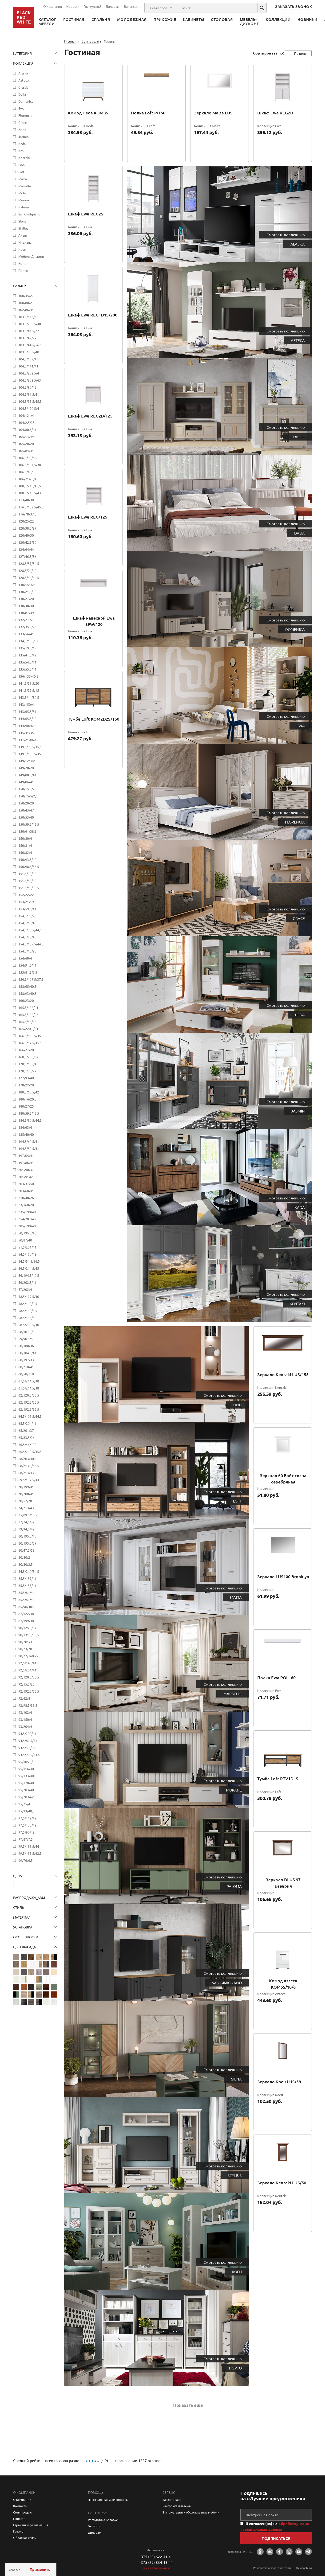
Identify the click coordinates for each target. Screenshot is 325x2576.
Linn (21, 165)
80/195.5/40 (27, 1536)
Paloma (23, 207)
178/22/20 (26, 1085)
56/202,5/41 (27, 1282)
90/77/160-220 (29, 1656)
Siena (22, 221)
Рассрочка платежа (176, 2506)
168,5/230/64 (28, 1057)
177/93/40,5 (27, 1078)
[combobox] (298, 53)
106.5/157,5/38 (29, 465)
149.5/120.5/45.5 (31, 754)
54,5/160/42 (27, 1254)
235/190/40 (27, 1212)
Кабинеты (193, 19)
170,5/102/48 (28, 1064)
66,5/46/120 (27, 1444)
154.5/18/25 (27, 951)
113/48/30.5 (27, 500)
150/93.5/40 (27, 859)
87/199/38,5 (27, 1621)
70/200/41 (26, 1494)
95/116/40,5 (27, 1769)
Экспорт (94, 2526)
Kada (22, 143)
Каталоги (20, 2531)
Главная (70, 41)
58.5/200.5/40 (28, 1325)
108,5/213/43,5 (29, 486)
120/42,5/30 (27, 542)
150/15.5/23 (27, 789)
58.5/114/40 (27, 1317)
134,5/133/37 (28, 641)
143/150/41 (27, 704)
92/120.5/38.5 (28, 1677)
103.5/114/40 (28, 317)
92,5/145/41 (27, 1663)
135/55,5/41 (27, 669)
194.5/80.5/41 (28, 1148)
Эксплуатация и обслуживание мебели (190, 2512)
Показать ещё (188, 2405)
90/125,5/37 (27, 1628)
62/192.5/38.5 (28, 1409)
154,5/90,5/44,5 (30, 930)
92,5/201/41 (27, 1670)
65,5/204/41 (27, 1423)
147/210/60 (27, 740)
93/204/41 (26, 1726)
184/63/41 (26, 1127)
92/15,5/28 (26, 1684)
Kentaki (24, 158)
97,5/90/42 (26, 1832)
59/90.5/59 (26, 1339)
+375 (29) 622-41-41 (156, 2556)
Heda (22, 129)
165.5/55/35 (27, 1021)
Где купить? (92, 6)
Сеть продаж (22, 2512)
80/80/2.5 (25, 1564)
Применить (40, 2569)
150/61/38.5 (27, 831)
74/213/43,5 (27, 1508)
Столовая (222, 19)
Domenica (25, 101)
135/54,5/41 (27, 662)
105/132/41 (27, 436)
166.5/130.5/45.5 (31, 1036)
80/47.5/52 (26, 1550)
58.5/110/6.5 (27, 1310)
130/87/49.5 (27, 613)
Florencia (25, 115)
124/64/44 (26, 549)
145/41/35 (26, 732)
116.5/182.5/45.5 (31, 507)
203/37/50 (26, 1184)
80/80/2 (24, 1557)
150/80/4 (25, 838)
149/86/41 (26, 782)
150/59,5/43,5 (28, 824)
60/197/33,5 (27, 1360)
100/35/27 (26, 295)
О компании (52, 6)
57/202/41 (26, 1289)
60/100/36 (26, 1346)
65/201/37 (26, 1430)
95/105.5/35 (27, 1762)
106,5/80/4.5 (27, 458)
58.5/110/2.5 (27, 1303)
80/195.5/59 (27, 1543)
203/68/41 (26, 1191)
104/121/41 (27, 415)
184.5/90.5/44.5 (30, 1120)
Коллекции (278, 19)
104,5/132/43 (28, 359)
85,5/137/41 (27, 1578)
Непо (22, 263)
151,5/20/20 (27, 873)
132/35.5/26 (27, 627)
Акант (22, 235)
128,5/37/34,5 (28, 563)
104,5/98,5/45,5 (30, 401)
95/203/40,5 (27, 1790)
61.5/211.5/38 (28, 1388)
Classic (23, 87)
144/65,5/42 (27, 718)
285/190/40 (27, 1226)
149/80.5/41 (27, 775)
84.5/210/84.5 (28, 1571)
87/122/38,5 (27, 1614)
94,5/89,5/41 (27, 1740)
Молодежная (132, 19)
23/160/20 (26, 1205)
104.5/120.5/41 (29, 408)
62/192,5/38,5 (28, 1402)
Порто (23, 270)
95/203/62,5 (27, 1797)
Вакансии (131, 6)
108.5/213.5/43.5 (31, 493)
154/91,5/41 (27, 965)
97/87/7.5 (25, 1839)
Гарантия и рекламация (30, 2525)
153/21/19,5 (27, 902)
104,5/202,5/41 (29, 373)
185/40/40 (26, 1134)
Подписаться (276, 2538)
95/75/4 (24, 1804)
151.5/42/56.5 (28, 888)
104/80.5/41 (27, 429)
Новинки (307, 19)
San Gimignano (29, 214)
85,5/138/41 (27, 1585)
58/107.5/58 (27, 1332)
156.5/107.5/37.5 (31, 979)
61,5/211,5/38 (28, 1381)
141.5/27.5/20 (28, 683)
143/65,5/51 (27, 711)
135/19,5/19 (27, 648)
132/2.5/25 (26, 620)
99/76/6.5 (25, 1860)
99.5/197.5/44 (28, 1846)
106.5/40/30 (27, 472)
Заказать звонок (156, 2567)
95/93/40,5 (26, 1811)
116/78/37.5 (27, 514)
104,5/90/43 (27, 387)
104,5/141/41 (28, 366)
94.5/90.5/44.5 (29, 1754)
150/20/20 (26, 803)
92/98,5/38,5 (27, 1705)
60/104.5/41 (27, 1353)
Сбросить (15, 2570)
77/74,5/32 (26, 1522)
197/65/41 (26, 1155)
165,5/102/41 (28, 1007)
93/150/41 (26, 1719)
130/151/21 (27, 584)
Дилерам (112, 6)
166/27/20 (26, 1050)
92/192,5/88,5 (28, 1691)
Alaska (23, 73)
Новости (72, 6)
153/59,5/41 (27, 909)
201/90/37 (26, 1169)
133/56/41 (26, 634)
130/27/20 (26, 599)
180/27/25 (26, 1106)
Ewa (21, 108)
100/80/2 (25, 303)
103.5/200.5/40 (29, 324)
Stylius (23, 228)
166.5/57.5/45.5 (30, 1043)
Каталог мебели (47, 21)
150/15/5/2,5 (28, 796)
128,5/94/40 (27, 570)
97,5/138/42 (27, 1825)
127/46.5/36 (27, 556)
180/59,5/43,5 (28, 1113)
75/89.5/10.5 (27, 1515)
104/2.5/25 (26, 422)
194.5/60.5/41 (28, 1141)
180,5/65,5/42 (28, 1092)
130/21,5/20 (27, 591)
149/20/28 (26, 768)
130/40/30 (26, 606)
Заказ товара (171, 2499)
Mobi (22, 193)
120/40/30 (26, 535)
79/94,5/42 (26, 1529)
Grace (22, 122)
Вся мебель (90, 41)
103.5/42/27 (27, 338)
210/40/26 (26, 1198)
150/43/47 (26, 810)
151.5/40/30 (27, 880)
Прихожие (165, 19)
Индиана (25, 242)
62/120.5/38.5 (28, 1395)
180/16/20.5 (27, 1099)
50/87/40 (25, 1240)
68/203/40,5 (27, 1458)
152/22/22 (26, 895)
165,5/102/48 (28, 1014)
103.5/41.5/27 (28, 331)
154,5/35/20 (27, 916)
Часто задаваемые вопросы (108, 2499)
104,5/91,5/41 (28, 394)
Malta (22, 179)
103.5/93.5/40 (28, 352)
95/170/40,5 (27, 1783)
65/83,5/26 (26, 1437)
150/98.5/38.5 (28, 866)
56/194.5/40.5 (28, 1275)
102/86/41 (26, 310)
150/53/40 (26, 817)
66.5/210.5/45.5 (30, 1451)
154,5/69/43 (27, 923)
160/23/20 (26, 1000)
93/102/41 (26, 1712)
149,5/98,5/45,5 (30, 747)
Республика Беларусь (103, 2519)
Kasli (21, 150)
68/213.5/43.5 (28, 1466)
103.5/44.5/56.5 (30, 345)
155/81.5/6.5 (27, 972)
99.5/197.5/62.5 (30, 1853)
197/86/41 (26, 1162)
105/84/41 (26, 451)
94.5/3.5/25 (26, 1747)
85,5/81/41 (26, 1592)
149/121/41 (27, 761)
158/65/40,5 (27, 986)
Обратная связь (24, 2537)
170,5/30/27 (27, 1071)
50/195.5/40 (27, 1233)
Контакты (20, 2506)
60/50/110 (26, 1374)
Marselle (24, 186)
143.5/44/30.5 (28, 697)
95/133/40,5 (27, 1776)
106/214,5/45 (28, 479)
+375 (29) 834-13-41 (156, 2562)
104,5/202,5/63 (29, 380)
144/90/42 (26, 725)
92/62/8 (24, 1698)
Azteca (23, 80)
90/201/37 (26, 1642)
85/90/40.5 (26, 1606)
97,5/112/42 (27, 1818)
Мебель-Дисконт (249, 21)
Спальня (100, 19)
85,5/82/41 (26, 1599)
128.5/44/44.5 (28, 577)
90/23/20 (25, 1649)
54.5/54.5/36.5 (29, 1261)
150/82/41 (26, 852)
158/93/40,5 (27, 993)
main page (23, 17)
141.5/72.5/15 (28, 690)
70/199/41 (26, 1487)
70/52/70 (25, 1501)
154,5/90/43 (27, 937)
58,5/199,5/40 (28, 1296)
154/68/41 (26, 958)
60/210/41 (26, 1367)
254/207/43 (27, 1219)
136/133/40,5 (28, 676)
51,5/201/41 (27, 1247)
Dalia (22, 94)
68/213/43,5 (27, 1473)
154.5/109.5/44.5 (31, 944)
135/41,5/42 (27, 655)
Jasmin (23, 136)
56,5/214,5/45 (28, 1268)
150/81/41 (26, 845)
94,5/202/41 (27, 1733)
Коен (22, 249)
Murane (24, 200)
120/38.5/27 (27, 528)
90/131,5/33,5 (28, 1635)
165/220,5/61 (28, 1028)
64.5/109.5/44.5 (30, 1416)
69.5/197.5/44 (28, 1480)
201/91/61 (26, 1177)
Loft (21, 172)
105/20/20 (26, 443)
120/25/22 (26, 521)
